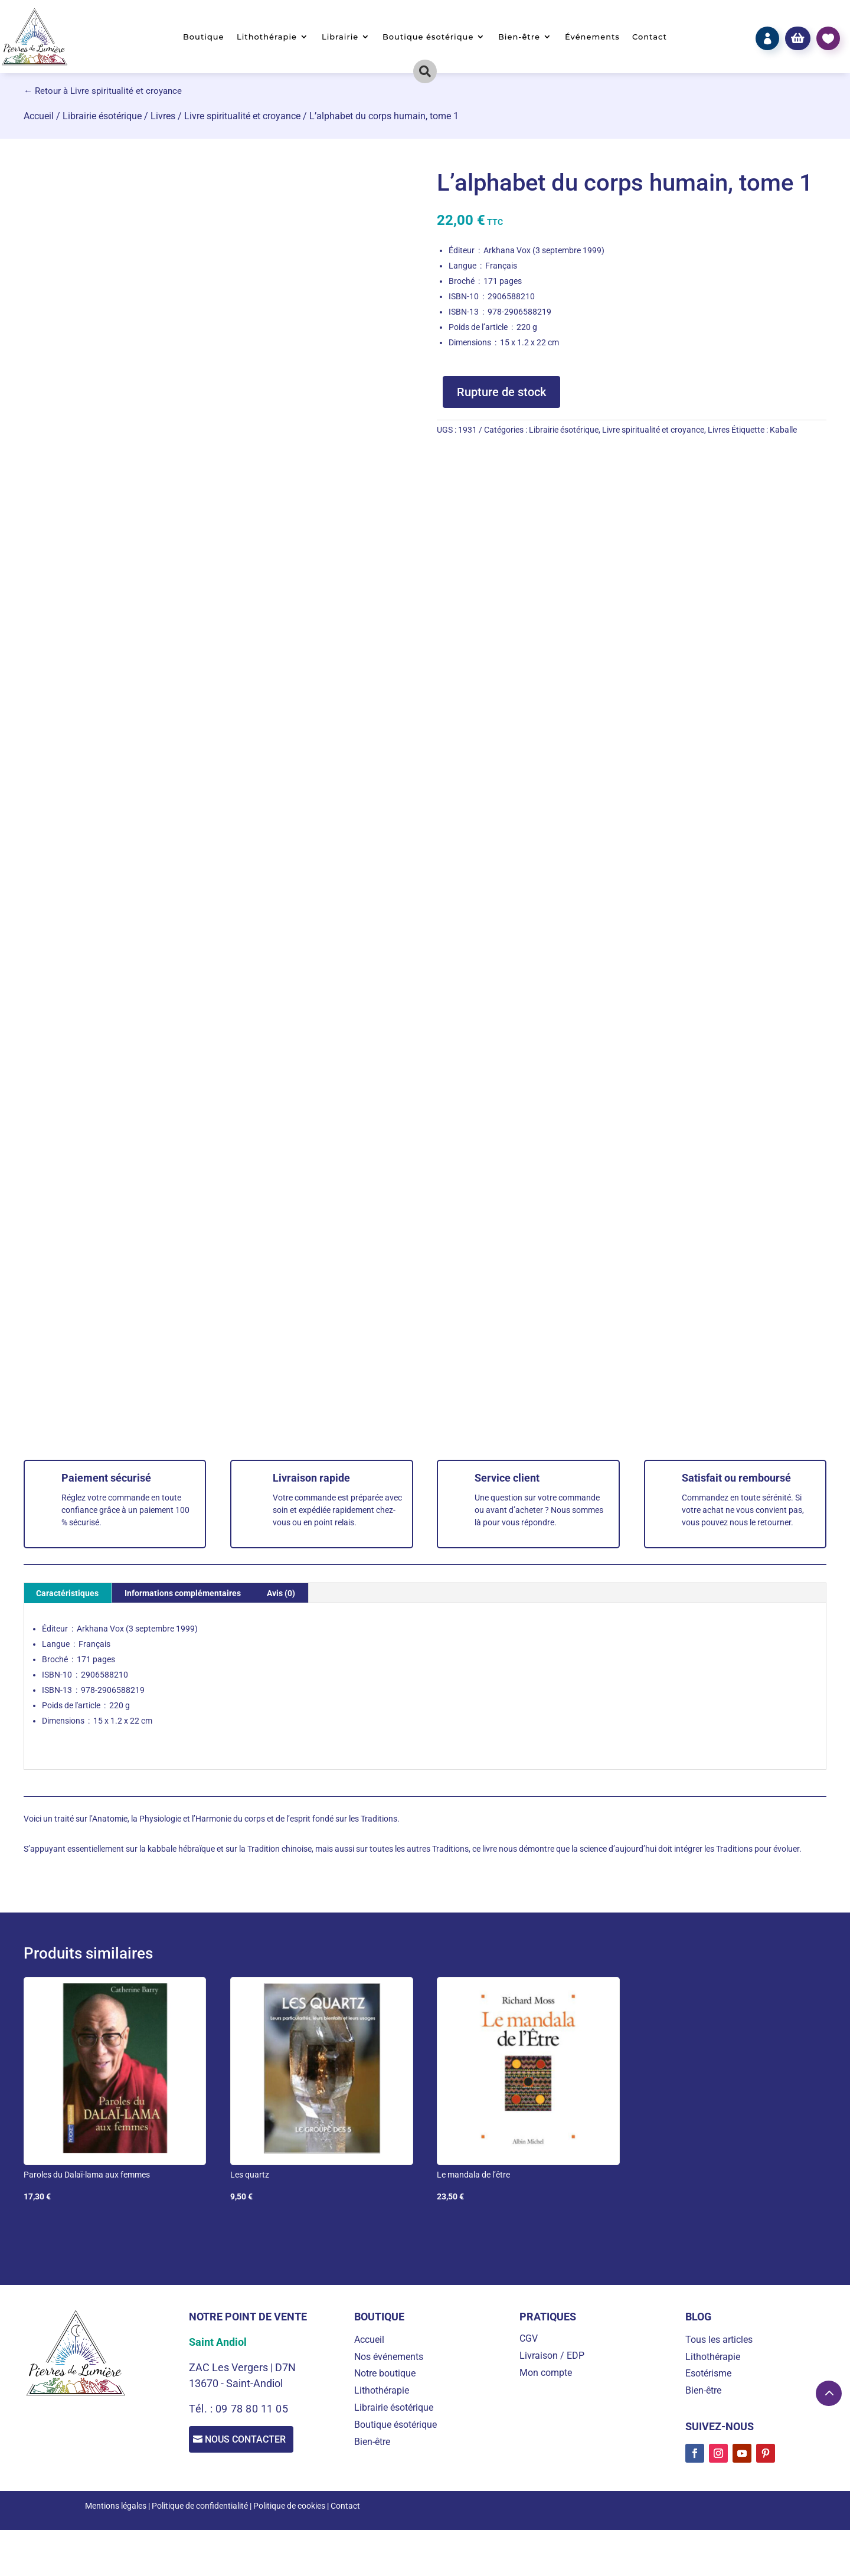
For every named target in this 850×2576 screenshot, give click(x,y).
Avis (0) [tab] (281, 1593)
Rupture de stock (501, 392)
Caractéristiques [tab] (67, 1593)
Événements (592, 36)
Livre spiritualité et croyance (242, 116)
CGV (528, 2338)
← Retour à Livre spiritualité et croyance (103, 91)
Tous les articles (719, 2339)
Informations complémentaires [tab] (183, 1593)
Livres (163, 116)
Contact (649, 36)
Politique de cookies (289, 2505)
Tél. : (202, 2408)
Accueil (39, 116)
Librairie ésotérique (102, 116)
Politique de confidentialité (200, 2505)
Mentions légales (115, 2505)
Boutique (203, 36)
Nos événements (388, 2356)
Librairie (340, 36)
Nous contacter (250, 2440)
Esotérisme (708, 2373)
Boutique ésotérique (427, 36)
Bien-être (519, 36)
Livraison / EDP (551, 2355)
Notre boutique (385, 2373)
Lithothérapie (267, 36)
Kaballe (783, 429)
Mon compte (545, 2372)
